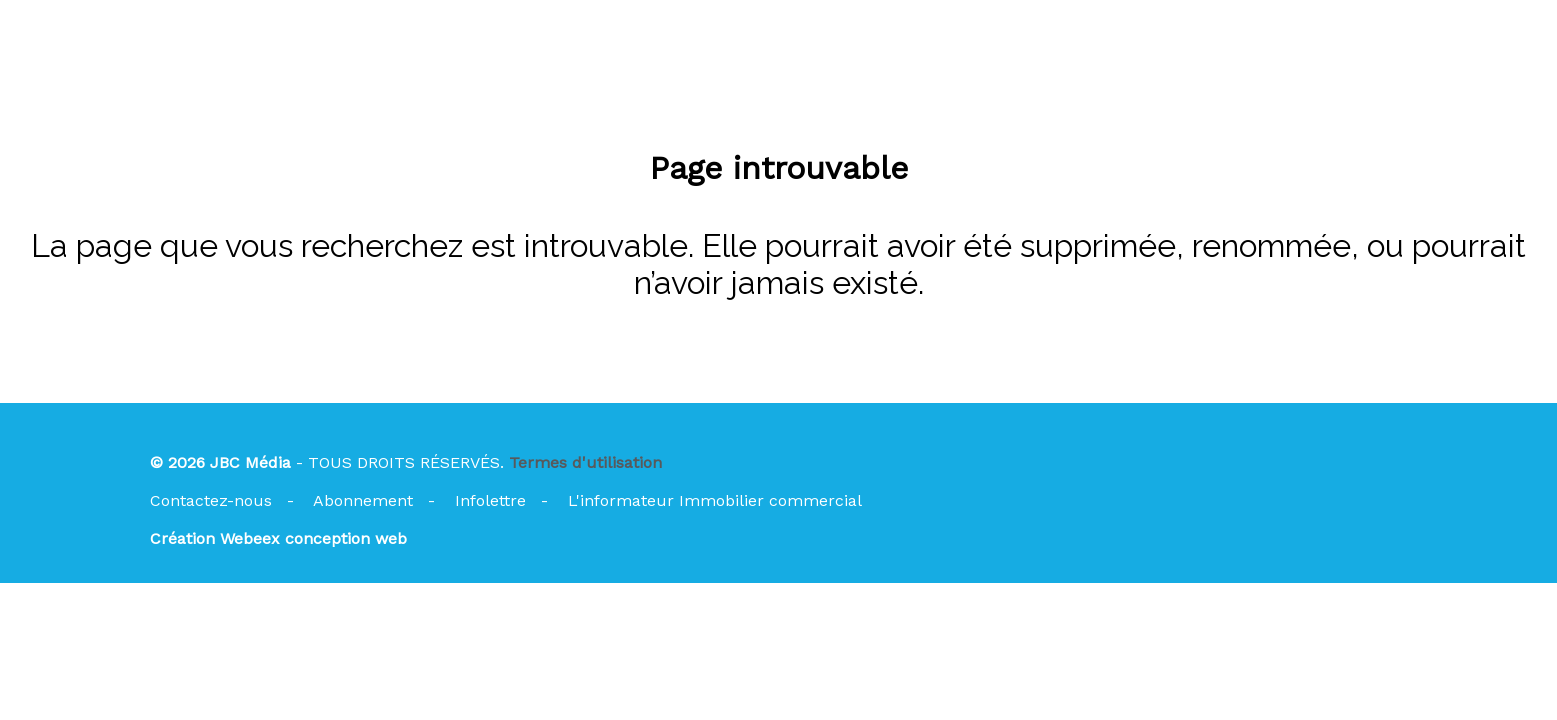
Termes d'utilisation (585, 462)
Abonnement (363, 500)
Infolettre (490, 500)
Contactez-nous (211, 500)
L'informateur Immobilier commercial (715, 500)
